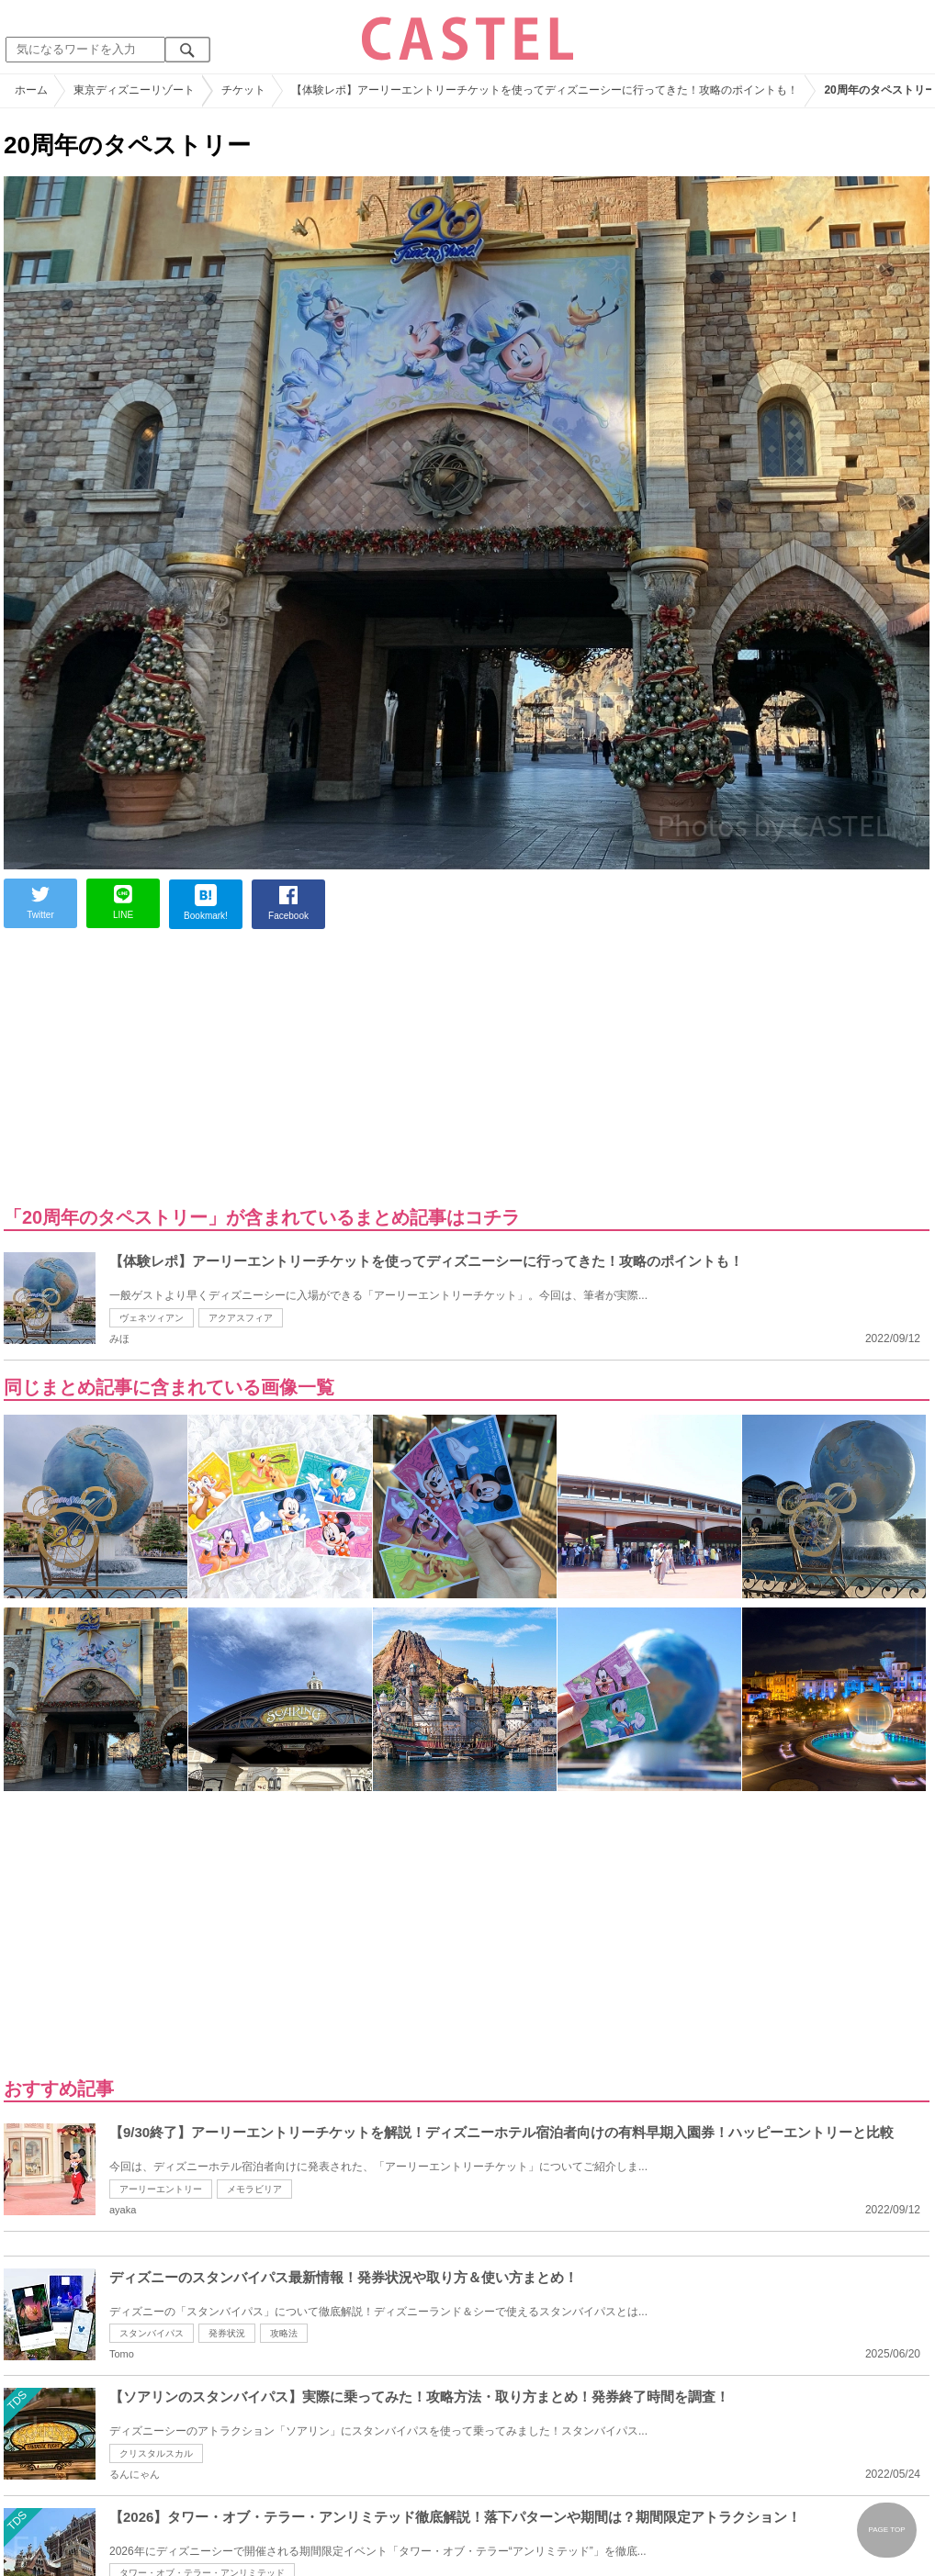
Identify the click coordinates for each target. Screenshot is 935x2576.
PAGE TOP (886, 2530)
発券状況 (226, 2333)
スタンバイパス (151, 2333)
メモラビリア (254, 2189)
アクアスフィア (240, 1318)
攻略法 (284, 2333)
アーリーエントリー (160, 2189)
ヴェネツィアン (151, 1318)
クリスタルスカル (156, 2453)
